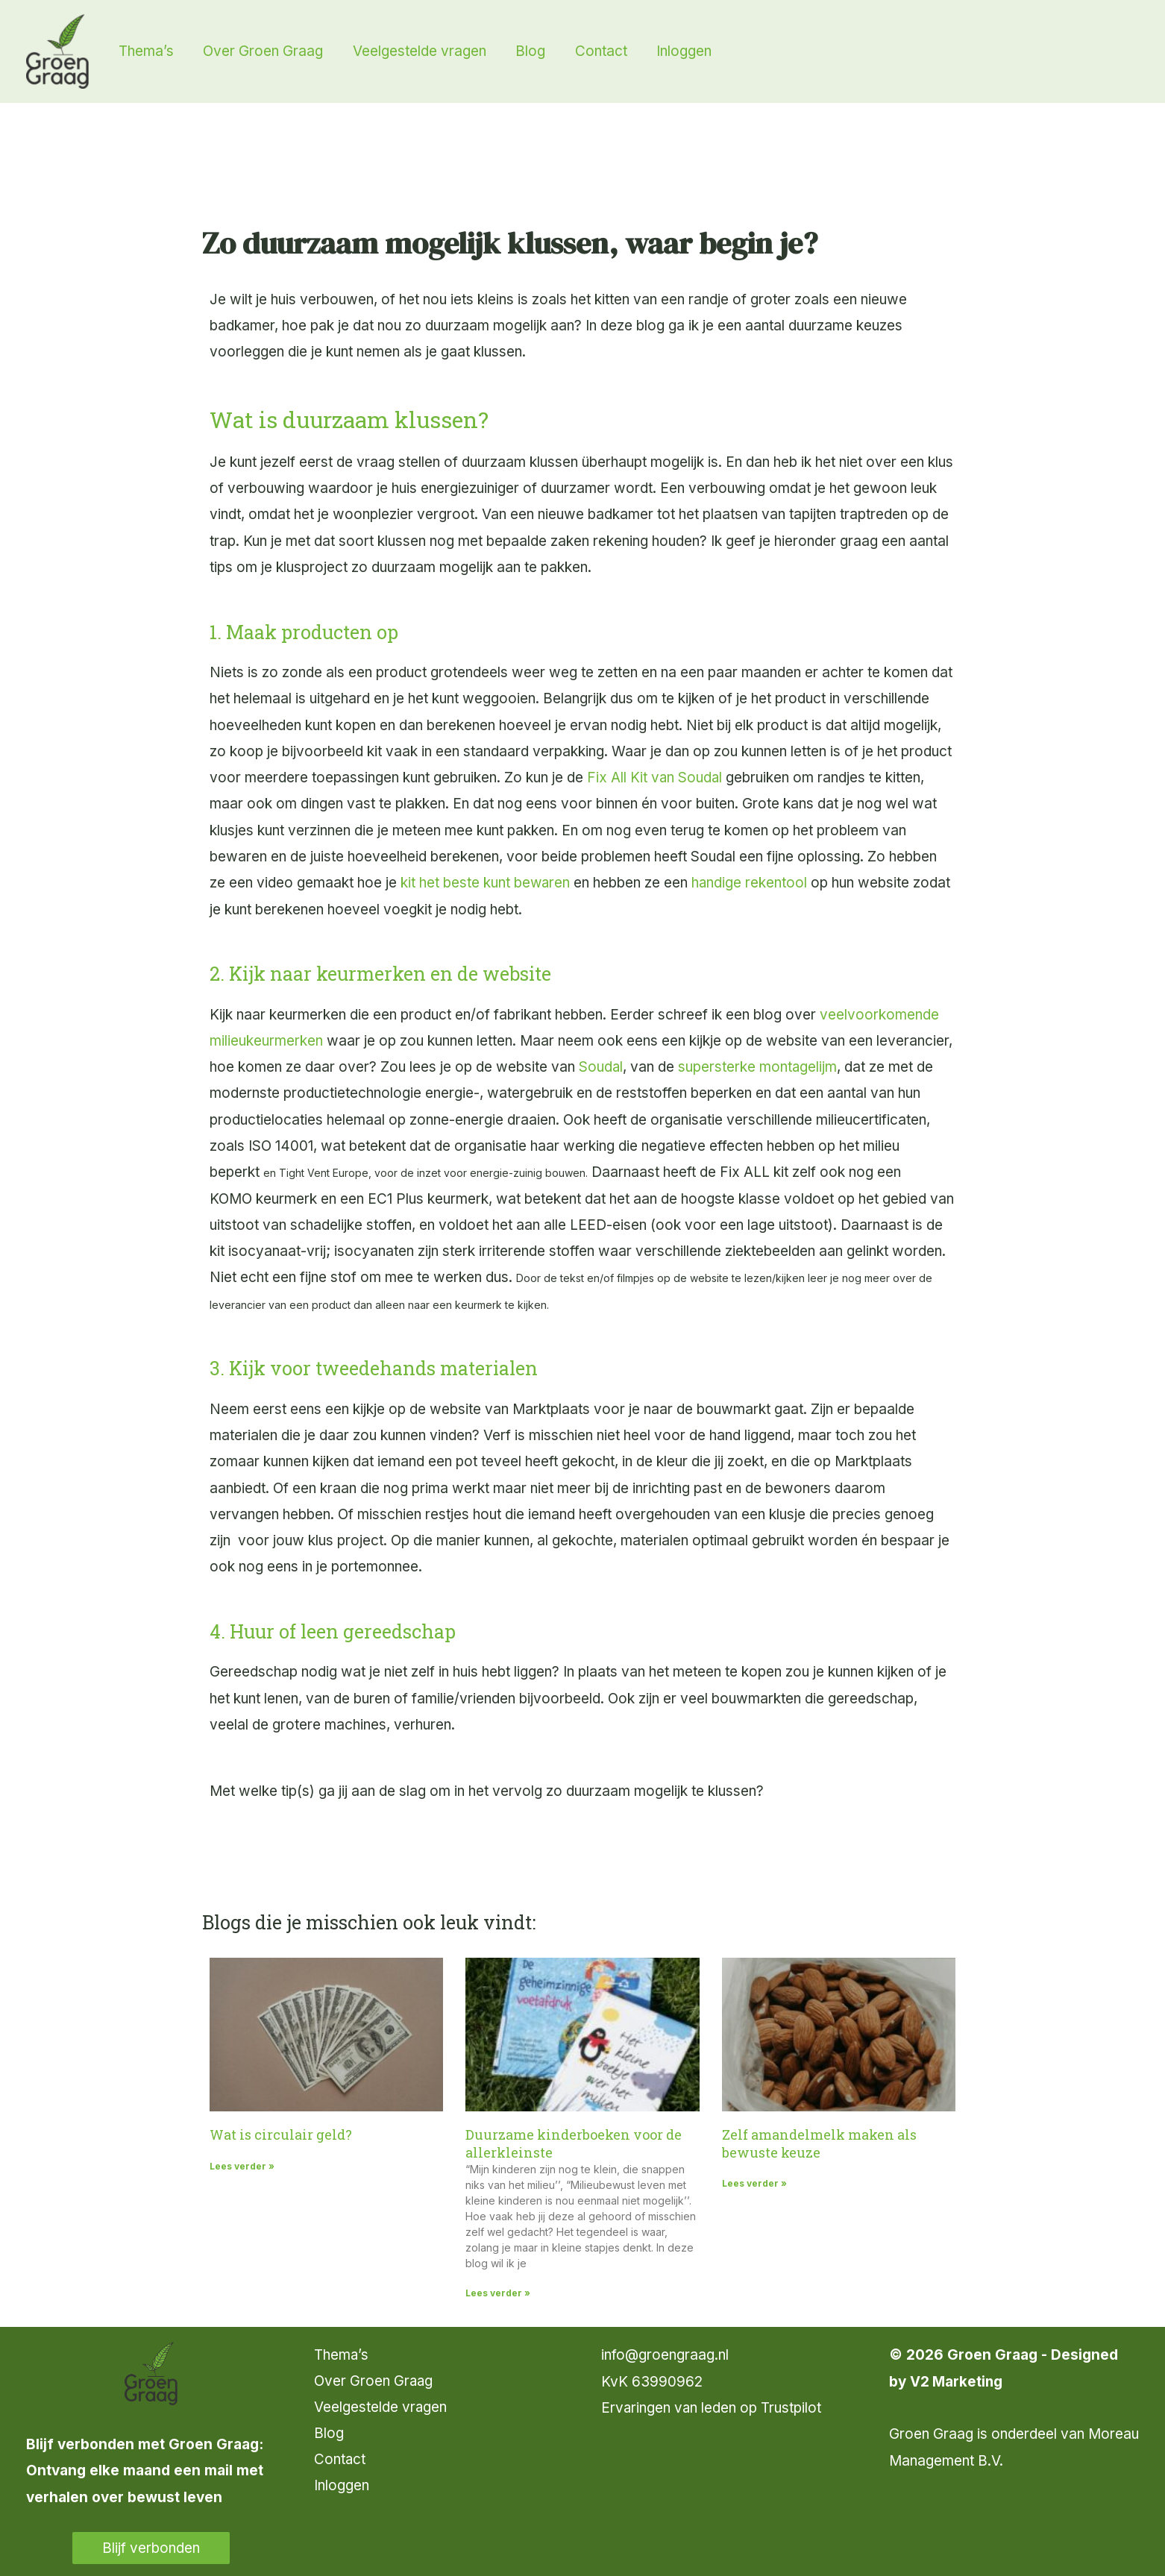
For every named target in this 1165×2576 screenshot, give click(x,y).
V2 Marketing (957, 2381)
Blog (329, 2434)
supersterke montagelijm (758, 1066)
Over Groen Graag (374, 2381)
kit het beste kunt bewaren (486, 882)
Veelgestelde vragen (381, 2407)
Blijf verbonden (151, 2548)
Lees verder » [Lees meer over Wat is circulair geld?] (242, 2166)
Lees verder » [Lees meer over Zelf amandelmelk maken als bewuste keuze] (754, 2183)
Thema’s (341, 2354)
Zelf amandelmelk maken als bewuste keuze (819, 2143)
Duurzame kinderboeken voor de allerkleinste (573, 2143)
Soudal (601, 1066)
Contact (340, 2460)
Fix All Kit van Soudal (655, 777)
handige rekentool (751, 882)
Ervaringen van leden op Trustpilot (712, 2407)
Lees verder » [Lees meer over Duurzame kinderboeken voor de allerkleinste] (497, 2293)
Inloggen (341, 2486)
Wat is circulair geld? (281, 2134)
